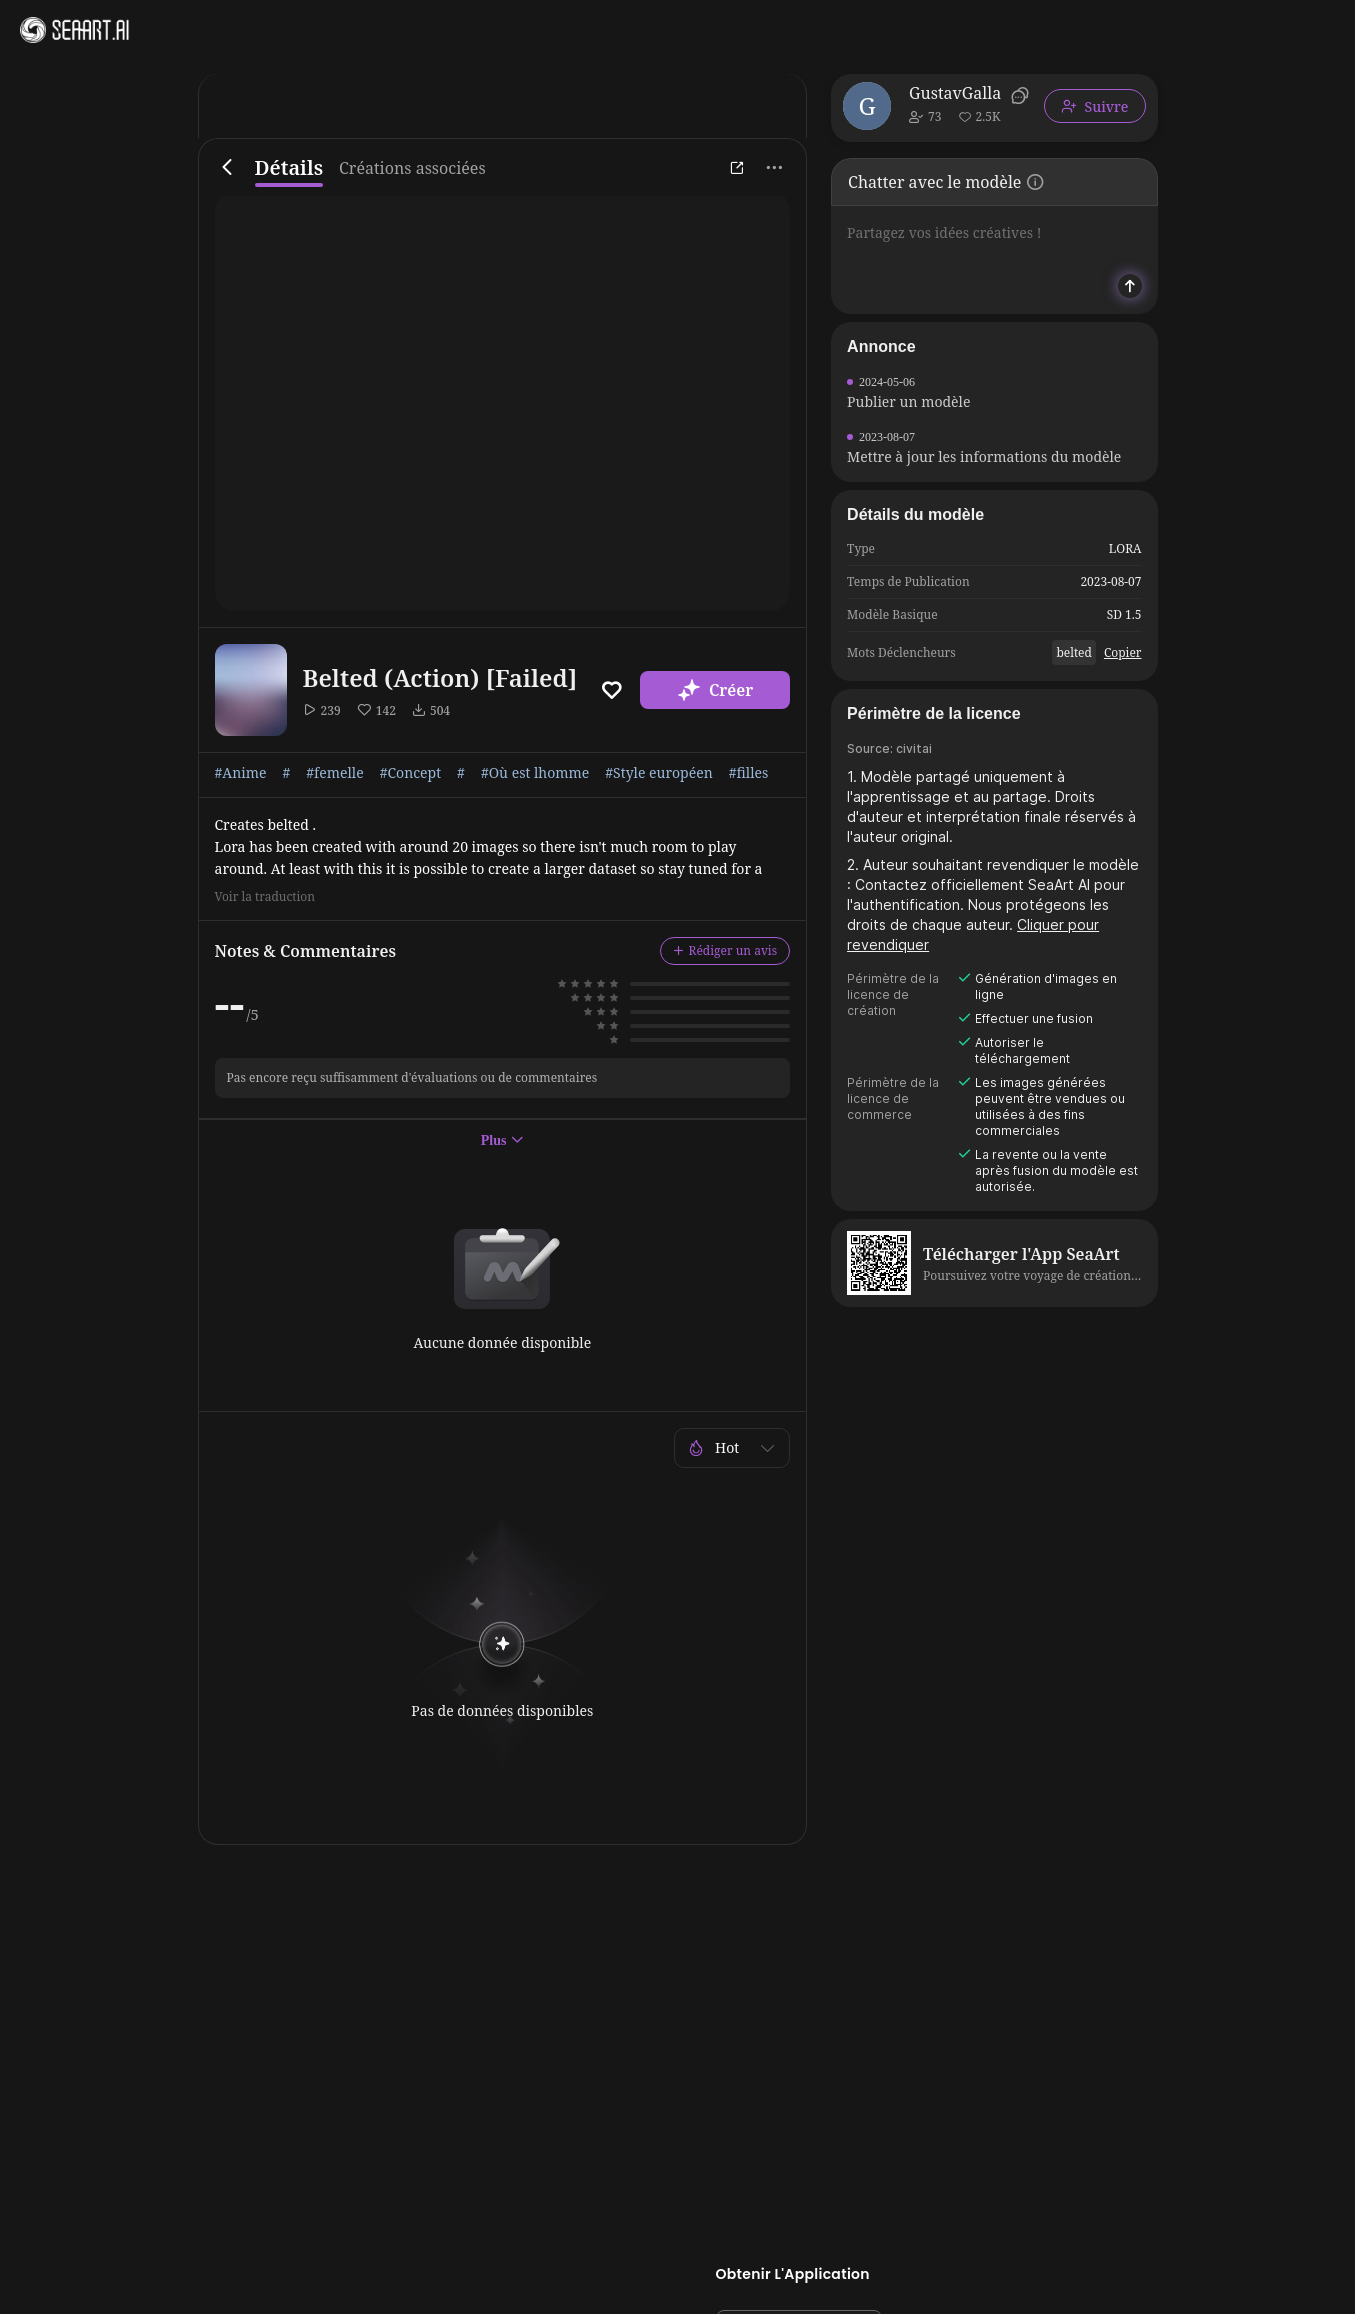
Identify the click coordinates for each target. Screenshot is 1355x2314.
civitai (914, 748)
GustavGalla (955, 93)
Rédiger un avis (725, 950)
